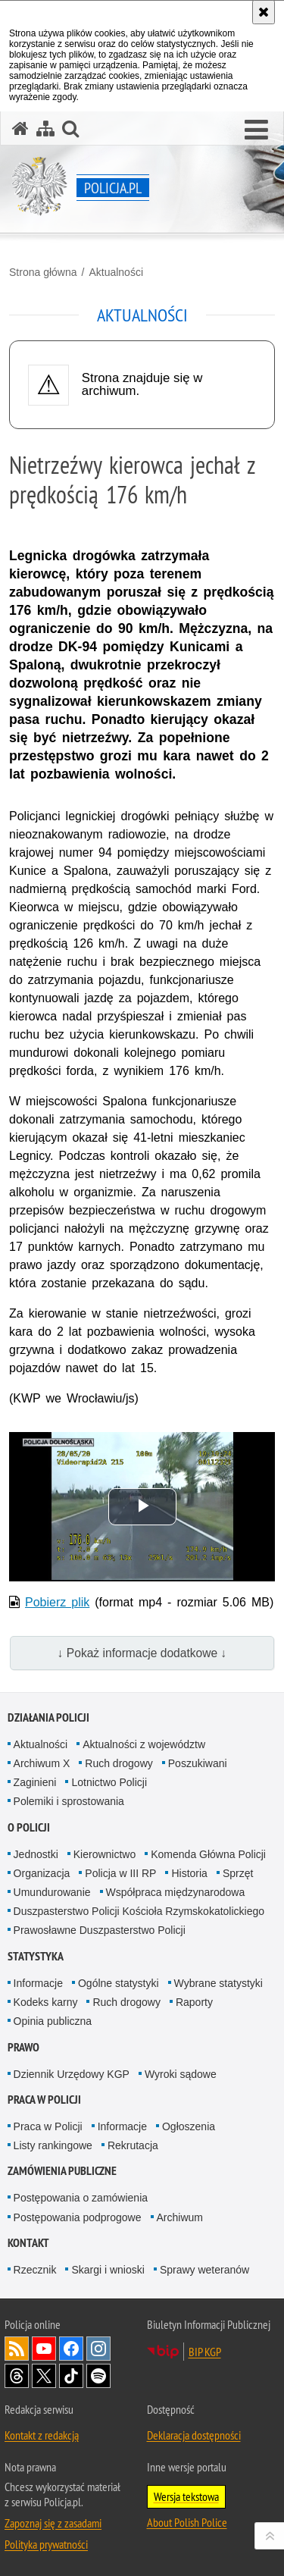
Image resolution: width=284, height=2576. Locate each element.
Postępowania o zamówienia (81, 2198)
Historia (189, 1873)
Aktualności (116, 272)
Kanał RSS (17, 2348)
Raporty (194, 2002)
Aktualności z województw (144, 1744)
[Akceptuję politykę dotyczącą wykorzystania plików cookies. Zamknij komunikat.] (263, 12)
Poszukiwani (197, 1763)
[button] (256, 130)
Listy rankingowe (53, 2145)
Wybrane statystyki (218, 1983)
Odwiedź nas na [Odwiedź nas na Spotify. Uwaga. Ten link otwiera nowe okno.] (98, 2376)
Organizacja (42, 1873)
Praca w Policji (44, 2099)
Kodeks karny (46, 2002)
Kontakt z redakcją (42, 2435)
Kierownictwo (104, 1854)
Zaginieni (35, 1782)
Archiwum (180, 2217)
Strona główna (43, 272)
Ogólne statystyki (118, 1983)
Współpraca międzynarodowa (175, 1892)
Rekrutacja (133, 2145)
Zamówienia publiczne (62, 2171)
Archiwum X (42, 1763)
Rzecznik (35, 2270)
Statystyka (36, 1956)
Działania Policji (48, 1717)
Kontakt (28, 2243)
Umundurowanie (52, 1892)
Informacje (38, 1983)
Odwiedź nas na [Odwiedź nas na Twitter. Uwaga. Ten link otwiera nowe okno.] (44, 2376)
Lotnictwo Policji (109, 1782)
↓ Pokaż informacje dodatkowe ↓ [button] (142, 1653)
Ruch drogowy (119, 1763)
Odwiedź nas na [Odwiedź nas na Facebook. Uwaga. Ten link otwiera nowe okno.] (71, 2348)
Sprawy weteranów (204, 2270)
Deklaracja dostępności (194, 2435)
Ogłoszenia (188, 2126)
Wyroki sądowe (181, 2074)
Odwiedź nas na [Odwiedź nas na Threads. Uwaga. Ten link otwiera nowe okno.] (17, 2376)
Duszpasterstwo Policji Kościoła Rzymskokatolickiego (139, 1911)
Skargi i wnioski (107, 2270)
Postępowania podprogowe (78, 2217)
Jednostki (36, 1854)
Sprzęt (238, 1873)
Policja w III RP (120, 1873)
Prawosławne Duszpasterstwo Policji (100, 1930)
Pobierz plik (57, 1602)
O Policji (29, 1827)
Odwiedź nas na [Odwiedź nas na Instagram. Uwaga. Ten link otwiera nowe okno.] (98, 2348)
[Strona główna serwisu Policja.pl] (20, 128)
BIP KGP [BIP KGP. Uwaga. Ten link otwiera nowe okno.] (205, 2351)
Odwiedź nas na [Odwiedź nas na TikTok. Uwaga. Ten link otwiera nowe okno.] (71, 2376)
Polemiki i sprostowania (69, 1801)
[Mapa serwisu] (45, 128)
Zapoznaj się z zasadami (53, 2523)
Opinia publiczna (53, 2021)
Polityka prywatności (46, 2544)
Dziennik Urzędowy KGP (72, 2074)
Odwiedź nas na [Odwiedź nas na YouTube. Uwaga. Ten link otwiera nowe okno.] (44, 2348)
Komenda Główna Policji (208, 1854)
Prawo (23, 2047)
